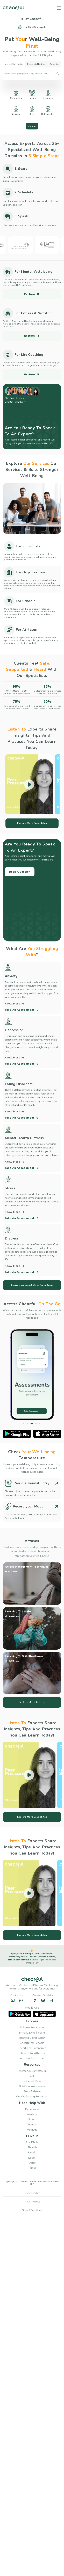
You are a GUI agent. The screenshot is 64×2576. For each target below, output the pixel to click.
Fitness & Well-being (32, 2032)
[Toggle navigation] (58, 8)
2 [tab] (28, 1424)
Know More (15, 1004)
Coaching (54, 64)
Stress (32, 2119)
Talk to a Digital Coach (32, 2037)
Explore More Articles (32, 1702)
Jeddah (32, 2157)
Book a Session (19, 872)
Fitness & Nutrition (36, 64)
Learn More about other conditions (32, 1285)
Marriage (32, 2129)
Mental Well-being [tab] (14, 64)
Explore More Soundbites (32, 823)
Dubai (32, 2167)
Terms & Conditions (32, 2210)
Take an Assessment (22, 1010)
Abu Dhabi (31, 2142)
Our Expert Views (32, 2081)
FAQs (32, 2076)
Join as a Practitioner (32, 2058)
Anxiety (32, 2114)
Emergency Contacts (32, 2070)
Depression (32, 2109)
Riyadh (32, 2152)
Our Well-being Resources (32, 2096)
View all (32, 126)
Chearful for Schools (32, 2042)
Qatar (32, 2162)
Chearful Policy (32, 2193)
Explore (32, 294)
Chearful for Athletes (32, 2053)
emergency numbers (45, 1959)
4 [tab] (36, 1424)
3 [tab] (32, 1424)
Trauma (32, 2124)
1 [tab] (24, 1424)
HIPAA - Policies (32, 2201)
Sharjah (32, 2147)
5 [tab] (40, 1424)
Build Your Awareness (32, 2086)
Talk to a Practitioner (32, 2027)
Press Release (31, 2091)
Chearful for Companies (32, 2048)
